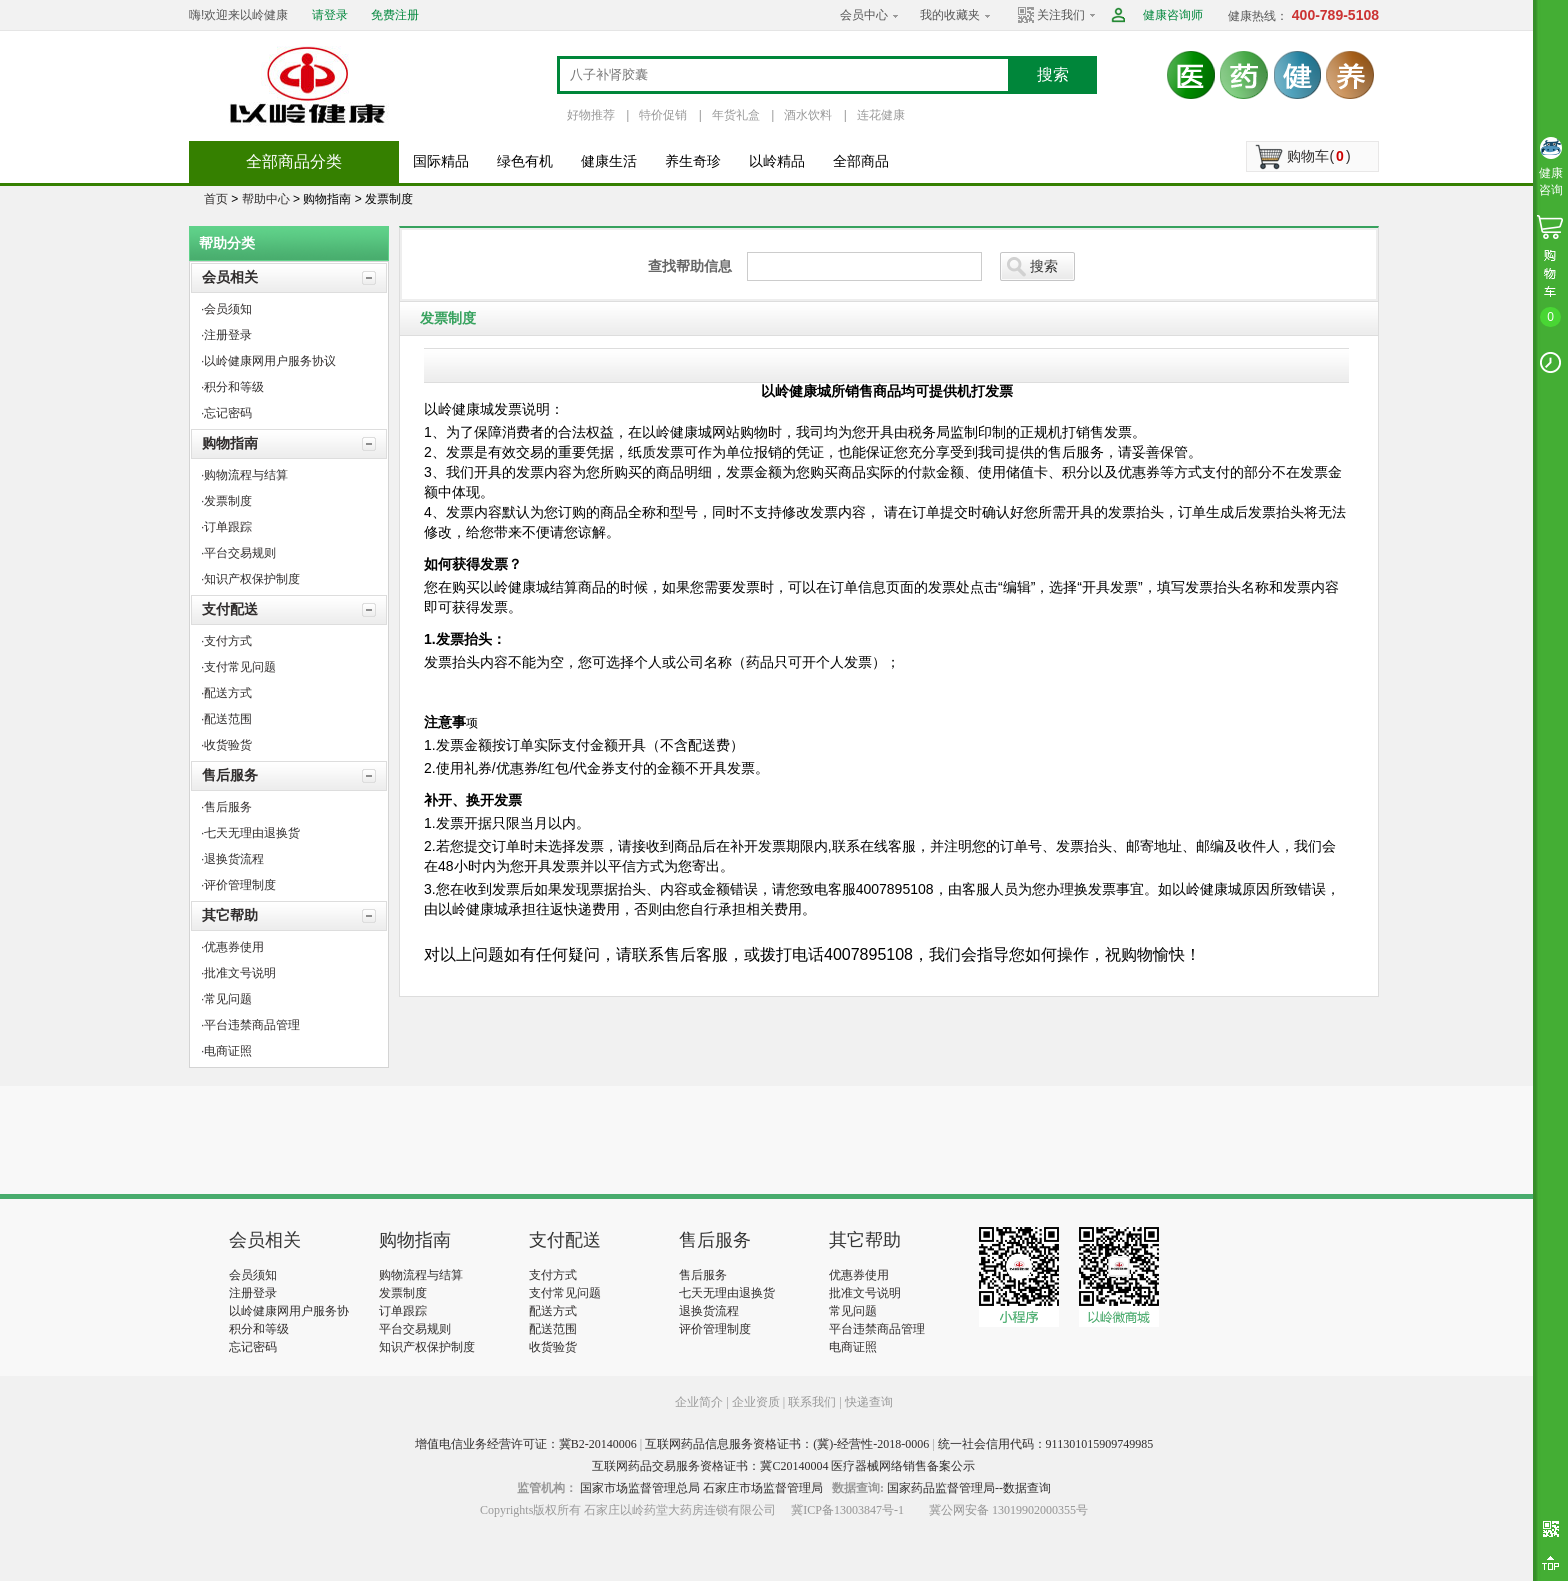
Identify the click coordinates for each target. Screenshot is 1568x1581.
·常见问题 (226, 999)
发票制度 (403, 1293)
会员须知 (253, 1275)
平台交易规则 (415, 1329)
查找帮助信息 (690, 266)
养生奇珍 (693, 161)
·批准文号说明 (238, 973)
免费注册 (395, 15)
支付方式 (553, 1275)
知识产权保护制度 (427, 1347)
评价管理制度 (715, 1329)
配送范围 (553, 1329)
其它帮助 (230, 915)
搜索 (1053, 74)
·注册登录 (226, 335)
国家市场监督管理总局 (640, 1488)
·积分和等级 (232, 387)
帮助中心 (266, 199)
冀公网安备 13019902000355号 (1008, 1510)
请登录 (330, 15)
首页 (216, 199)
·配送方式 (226, 693)
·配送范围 (226, 719)
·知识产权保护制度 (250, 579)
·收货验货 (226, 745)
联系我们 (812, 1402)
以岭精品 (777, 161)
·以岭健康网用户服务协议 (268, 361)
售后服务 (230, 775)
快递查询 (869, 1402)
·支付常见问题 (238, 667)
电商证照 (853, 1347)
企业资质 (756, 1402)
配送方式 (553, 1311)
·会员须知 (226, 309)
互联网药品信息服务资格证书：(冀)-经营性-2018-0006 (787, 1444)
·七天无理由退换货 (250, 833)
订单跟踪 (403, 1311)
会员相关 (230, 277)
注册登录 (253, 1293)
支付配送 (230, 609)
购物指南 (230, 443)
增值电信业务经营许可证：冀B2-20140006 (526, 1444)
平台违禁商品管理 (877, 1329)
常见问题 (853, 1311)
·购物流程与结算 (244, 475)
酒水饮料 (808, 115)
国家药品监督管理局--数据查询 (969, 1488)
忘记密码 (253, 1347)
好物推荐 (591, 115)
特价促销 (663, 115)
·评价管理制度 (238, 885)
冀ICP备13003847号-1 (847, 1510)
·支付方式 (226, 641)
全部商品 (861, 161)
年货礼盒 (736, 115)
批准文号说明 (865, 1293)
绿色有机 (525, 161)
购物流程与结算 (421, 1275)
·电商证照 (226, 1051)
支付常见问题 (565, 1293)
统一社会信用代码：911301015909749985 (1046, 1444)
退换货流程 (709, 1311)
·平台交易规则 (238, 553)
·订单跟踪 (226, 527)
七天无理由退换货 (727, 1293)
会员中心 (864, 15)
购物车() (1318, 156)
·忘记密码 (226, 413)
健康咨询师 (1173, 15)
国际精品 (441, 161)
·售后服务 (226, 807)
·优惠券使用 (232, 947)
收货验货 (553, 1347)
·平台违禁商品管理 (250, 1025)
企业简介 (700, 1402)
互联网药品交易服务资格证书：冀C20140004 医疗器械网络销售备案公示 (783, 1466)
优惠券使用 (859, 1275)
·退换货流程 (232, 859)
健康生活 (609, 161)
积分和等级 (259, 1329)
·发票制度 (226, 501)
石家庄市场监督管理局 (763, 1488)
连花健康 (881, 115)
